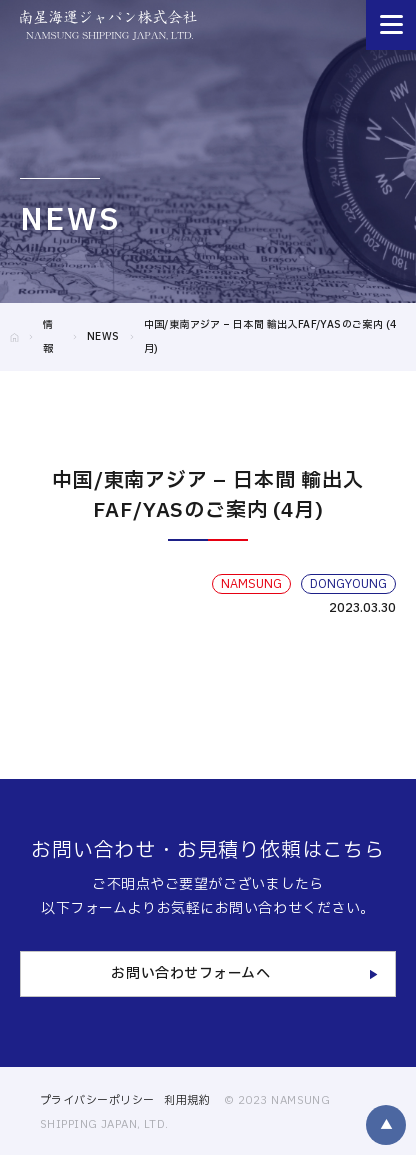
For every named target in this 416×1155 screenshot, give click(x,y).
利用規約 (187, 1100)
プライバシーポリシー (97, 1100)
